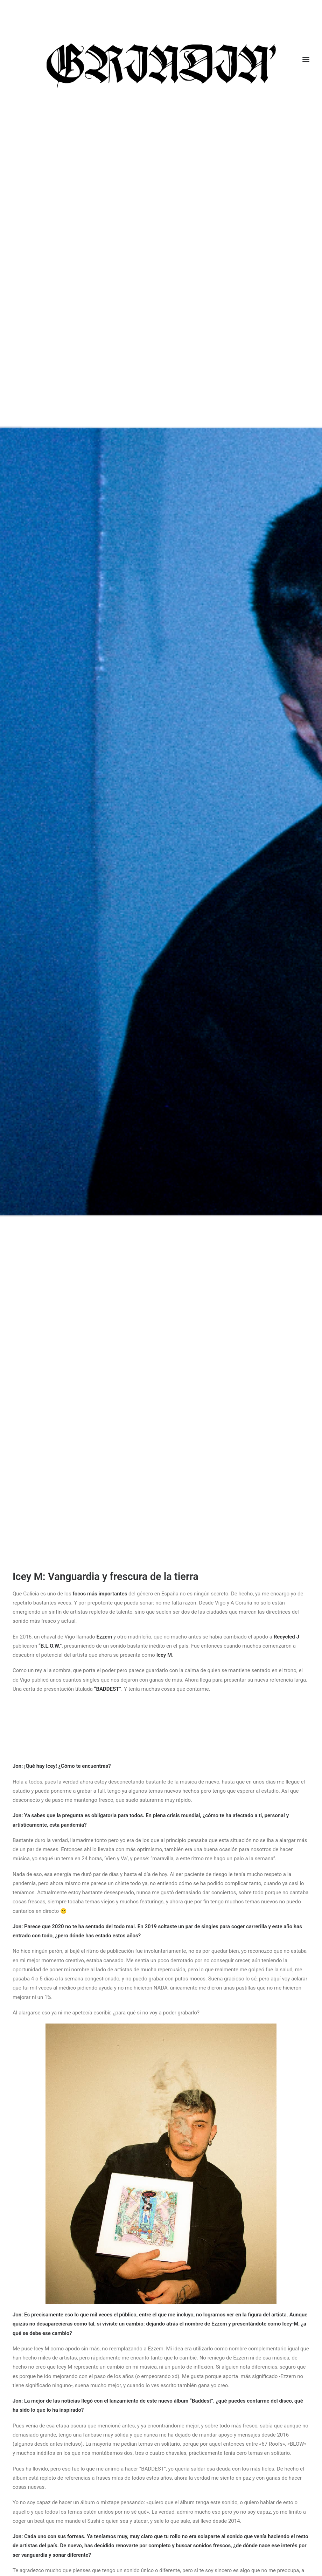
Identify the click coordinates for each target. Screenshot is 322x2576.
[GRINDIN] (161, 59)
